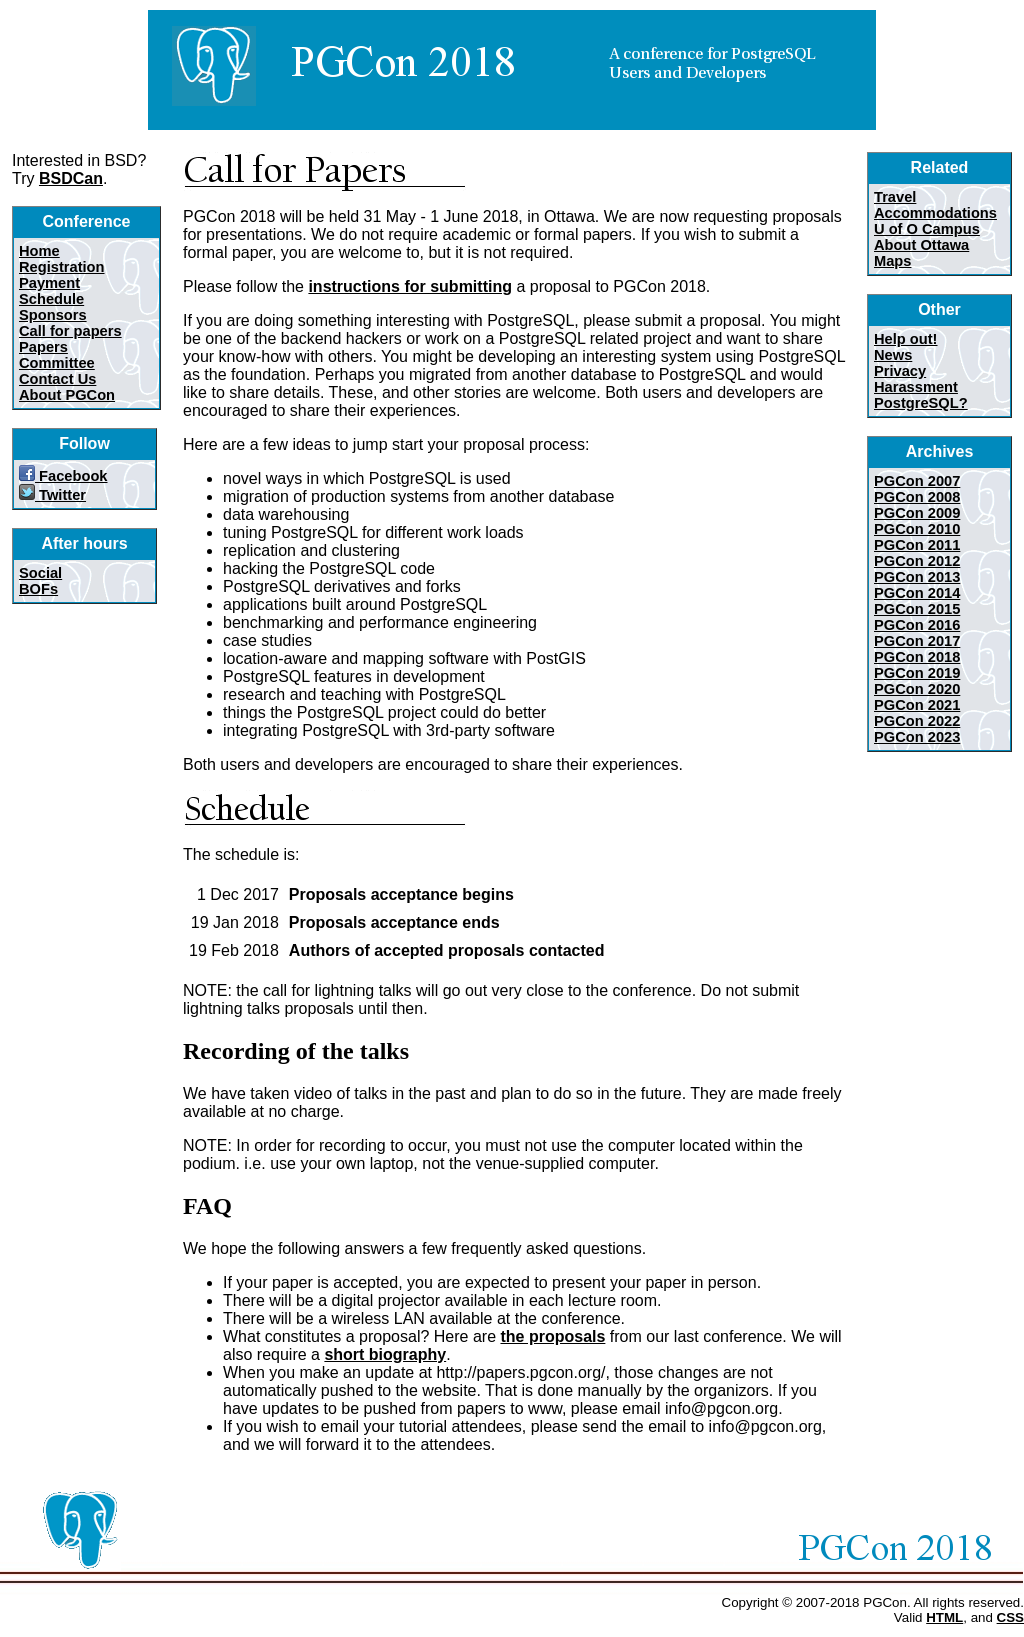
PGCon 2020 (917, 689)
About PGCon (67, 395)
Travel (895, 197)
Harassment (916, 387)
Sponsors (53, 315)
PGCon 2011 (917, 545)
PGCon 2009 (917, 513)
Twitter (52, 495)
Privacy (900, 371)
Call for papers (70, 331)
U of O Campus (927, 229)
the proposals (552, 1336)
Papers (43, 347)
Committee (57, 363)
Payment (49, 283)
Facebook (63, 476)
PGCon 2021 (917, 705)
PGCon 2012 (917, 561)
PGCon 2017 (917, 641)
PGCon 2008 (917, 497)
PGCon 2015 (917, 609)
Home (39, 251)
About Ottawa (921, 245)
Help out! (906, 339)
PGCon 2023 (917, 737)
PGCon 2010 (917, 529)
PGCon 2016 (917, 625)
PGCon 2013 (917, 577)
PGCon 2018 (917, 657)
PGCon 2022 (917, 721)
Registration (62, 267)
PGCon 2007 (917, 481)
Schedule (51, 299)
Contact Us (57, 379)
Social (40, 573)
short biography (385, 1354)
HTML (944, 1617)
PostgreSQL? (921, 403)
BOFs (38, 589)
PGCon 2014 (917, 593)
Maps (892, 261)
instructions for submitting (410, 286)
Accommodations (935, 213)
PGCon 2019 (917, 673)
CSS (1010, 1617)
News (893, 355)
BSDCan (71, 178)
